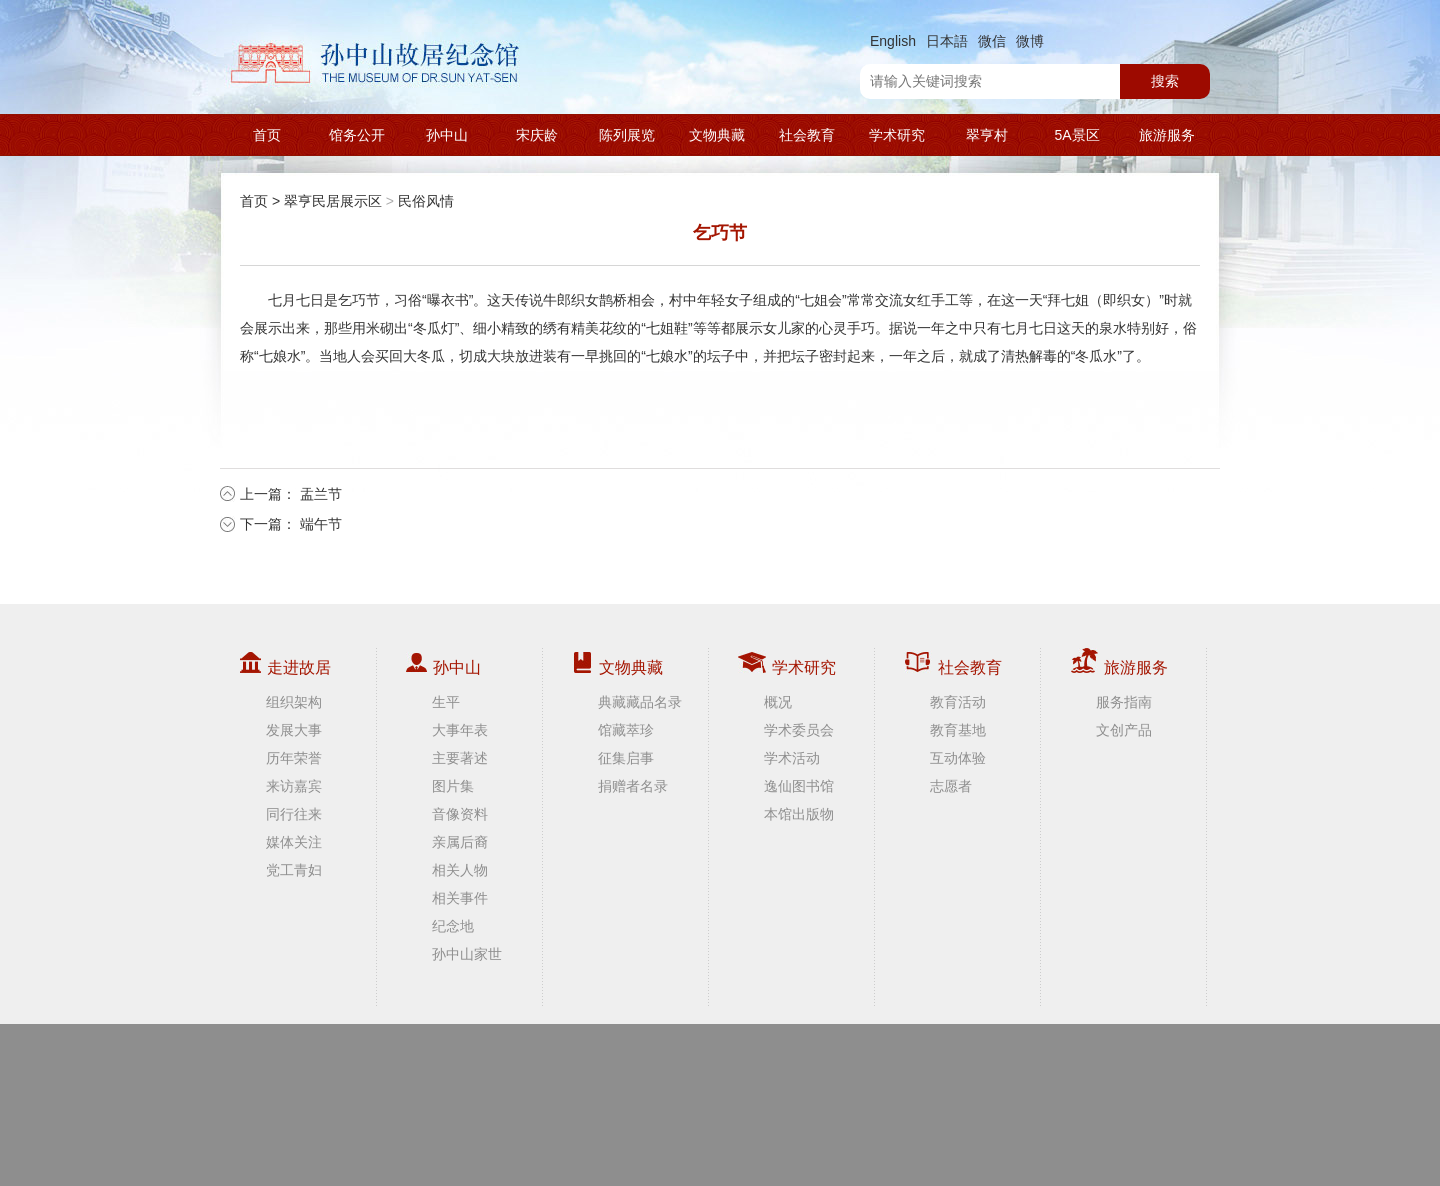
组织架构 (294, 702)
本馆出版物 (799, 814)
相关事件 (460, 898)
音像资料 (460, 814)
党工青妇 (294, 870)
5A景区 (1076, 135)
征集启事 (626, 758)
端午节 (321, 524)
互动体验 (958, 758)
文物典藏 (717, 135)
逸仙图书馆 (799, 786)
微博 (1030, 41)
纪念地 (453, 926)
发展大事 (294, 730)
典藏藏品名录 (640, 702)
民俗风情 (426, 201)
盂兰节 (321, 494)
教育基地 (958, 730)
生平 (446, 702)
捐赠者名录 (633, 786)
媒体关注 (294, 842)
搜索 (1165, 81)
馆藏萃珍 (626, 730)
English (893, 41)
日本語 (947, 41)
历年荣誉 (294, 758)
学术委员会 (799, 730)
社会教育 (807, 135)
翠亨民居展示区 (333, 201)
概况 (778, 702)
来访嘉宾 (294, 786)
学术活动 (792, 758)
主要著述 (460, 758)
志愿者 (951, 786)
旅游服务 (1167, 135)
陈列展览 (627, 135)
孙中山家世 (467, 954)
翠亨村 (987, 135)
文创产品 (1124, 730)
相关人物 (460, 870)
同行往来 (294, 814)
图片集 (453, 786)
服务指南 (1124, 702)
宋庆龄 (537, 135)
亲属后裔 (460, 842)
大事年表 (460, 730)
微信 (992, 41)
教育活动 (958, 702)
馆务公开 (357, 135)
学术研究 (897, 135)
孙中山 (447, 135)
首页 (267, 135)
